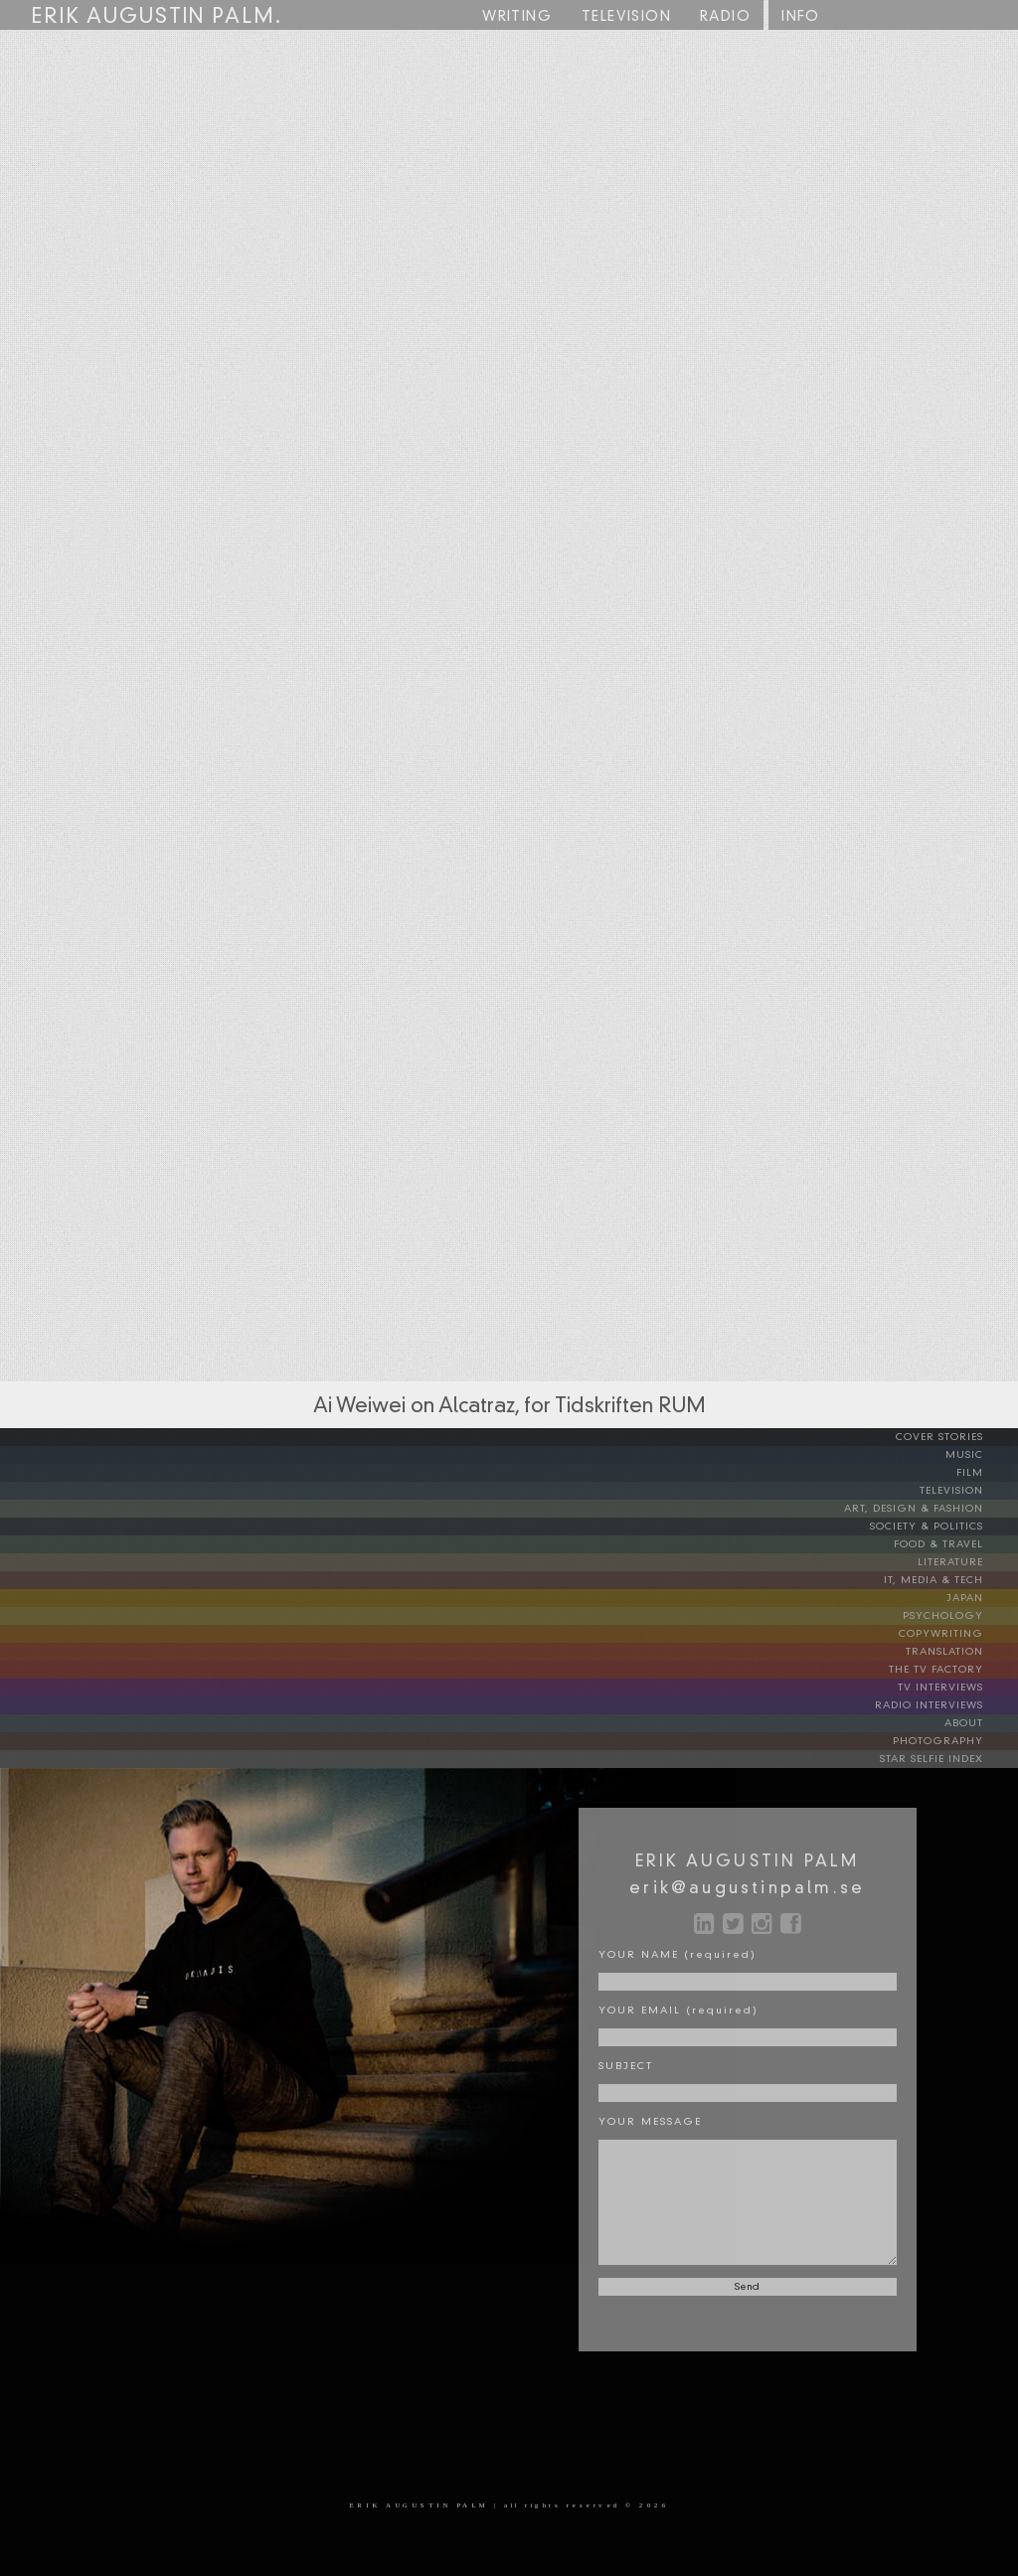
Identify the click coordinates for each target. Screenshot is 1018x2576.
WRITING (517, 17)
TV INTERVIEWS (956, 1687)
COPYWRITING (956, 1634)
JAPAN (980, 1598)
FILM (985, 1473)
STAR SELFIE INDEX (947, 1759)
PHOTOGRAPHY (953, 1741)
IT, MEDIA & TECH (949, 1580)
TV (626, 17)
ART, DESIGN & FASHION (929, 1509)
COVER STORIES (955, 1437)
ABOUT (979, 1723)
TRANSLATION (960, 1652)
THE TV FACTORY (951, 1670)
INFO (800, 17)
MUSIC (979, 1455)
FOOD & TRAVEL (954, 1544)
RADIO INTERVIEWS (944, 1705)
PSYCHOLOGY (958, 1616)
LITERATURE (966, 1562)
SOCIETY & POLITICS (942, 1526)
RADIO (725, 17)
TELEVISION (967, 1491)
